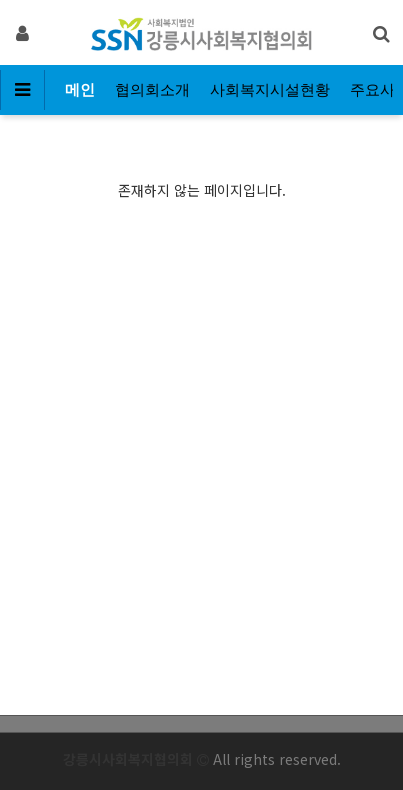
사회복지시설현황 (270, 90)
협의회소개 (152, 90)
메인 (80, 90)
